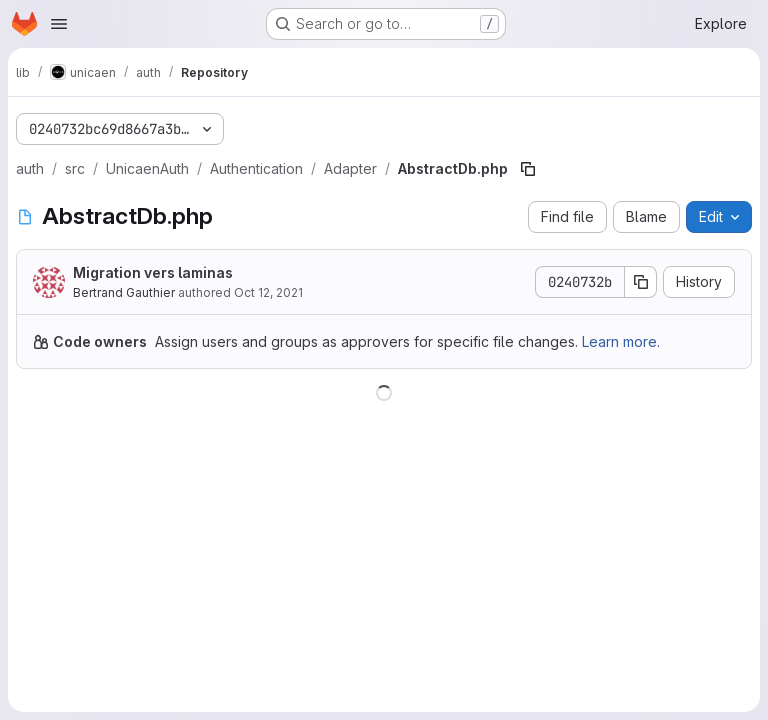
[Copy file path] (528, 169)
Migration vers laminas (153, 272)
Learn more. (621, 341)
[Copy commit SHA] (641, 282)
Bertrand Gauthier (124, 292)
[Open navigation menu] (59, 24)
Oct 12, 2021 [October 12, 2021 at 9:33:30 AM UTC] (268, 292)
